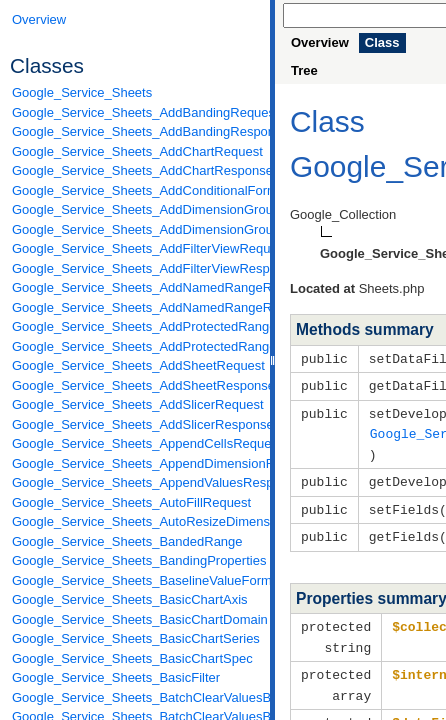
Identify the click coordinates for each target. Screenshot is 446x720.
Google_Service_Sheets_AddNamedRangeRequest (136, 287)
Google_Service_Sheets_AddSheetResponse (136, 385)
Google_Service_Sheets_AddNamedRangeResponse (136, 307)
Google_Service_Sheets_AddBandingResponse (136, 131)
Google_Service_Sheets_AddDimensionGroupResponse (136, 229)
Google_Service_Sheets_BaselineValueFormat (136, 580)
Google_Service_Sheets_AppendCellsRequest (136, 443)
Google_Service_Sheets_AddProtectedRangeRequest (136, 326)
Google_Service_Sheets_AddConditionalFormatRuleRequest (136, 190)
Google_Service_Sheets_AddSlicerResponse (136, 424)
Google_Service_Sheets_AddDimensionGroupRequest (136, 209)
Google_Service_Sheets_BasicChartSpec (132, 658)
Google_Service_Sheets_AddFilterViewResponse (136, 268)
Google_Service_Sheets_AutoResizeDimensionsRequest (136, 521)
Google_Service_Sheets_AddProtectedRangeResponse (136, 346)
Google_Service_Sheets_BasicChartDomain (136, 619)
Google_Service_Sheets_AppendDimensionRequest (136, 463)
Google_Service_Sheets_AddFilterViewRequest (136, 248)
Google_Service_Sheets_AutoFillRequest (131, 502)
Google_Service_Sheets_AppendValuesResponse (136, 482)
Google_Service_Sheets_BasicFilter (116, 677)
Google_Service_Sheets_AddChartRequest (136, 151)
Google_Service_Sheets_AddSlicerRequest (136, 404)
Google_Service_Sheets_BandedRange (127, 541)
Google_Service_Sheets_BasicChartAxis (130, 599)
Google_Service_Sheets (82, 92)
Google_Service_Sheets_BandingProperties (136, 560)
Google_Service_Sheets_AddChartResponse (136, 170)
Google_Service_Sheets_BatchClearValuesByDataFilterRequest (136, 697)
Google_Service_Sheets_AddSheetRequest (136, 365)
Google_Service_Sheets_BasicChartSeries (136, 638)
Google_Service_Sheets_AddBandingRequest (136, 112)
